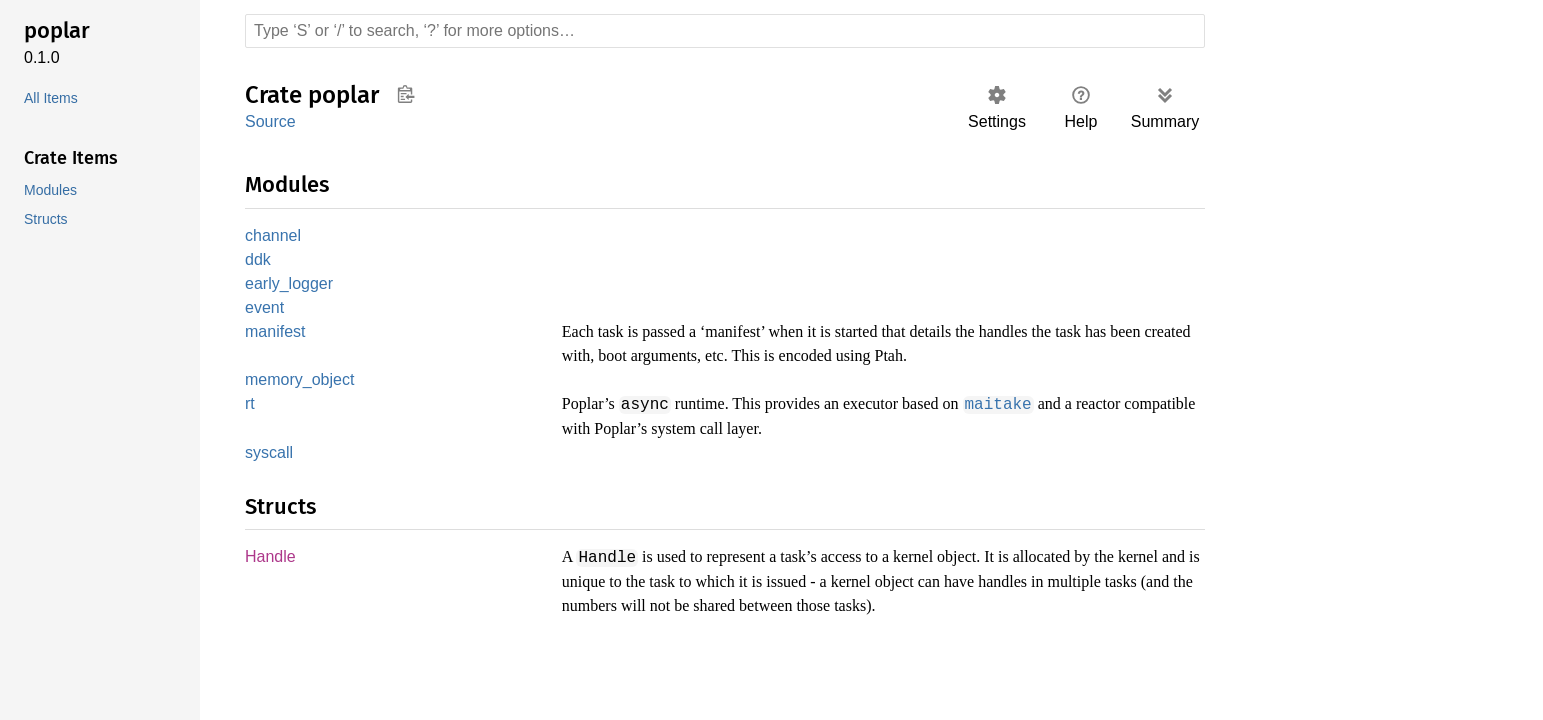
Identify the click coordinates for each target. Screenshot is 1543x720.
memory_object (301, 384)
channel (274, 236)
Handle (271, 562)
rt (251, 409)
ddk (259, 261)
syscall (269, 457)
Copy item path (405, 94)
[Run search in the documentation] (725, 31)
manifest (277, 336)
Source (270, 121)
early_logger (289, 286)
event (265, 311)
